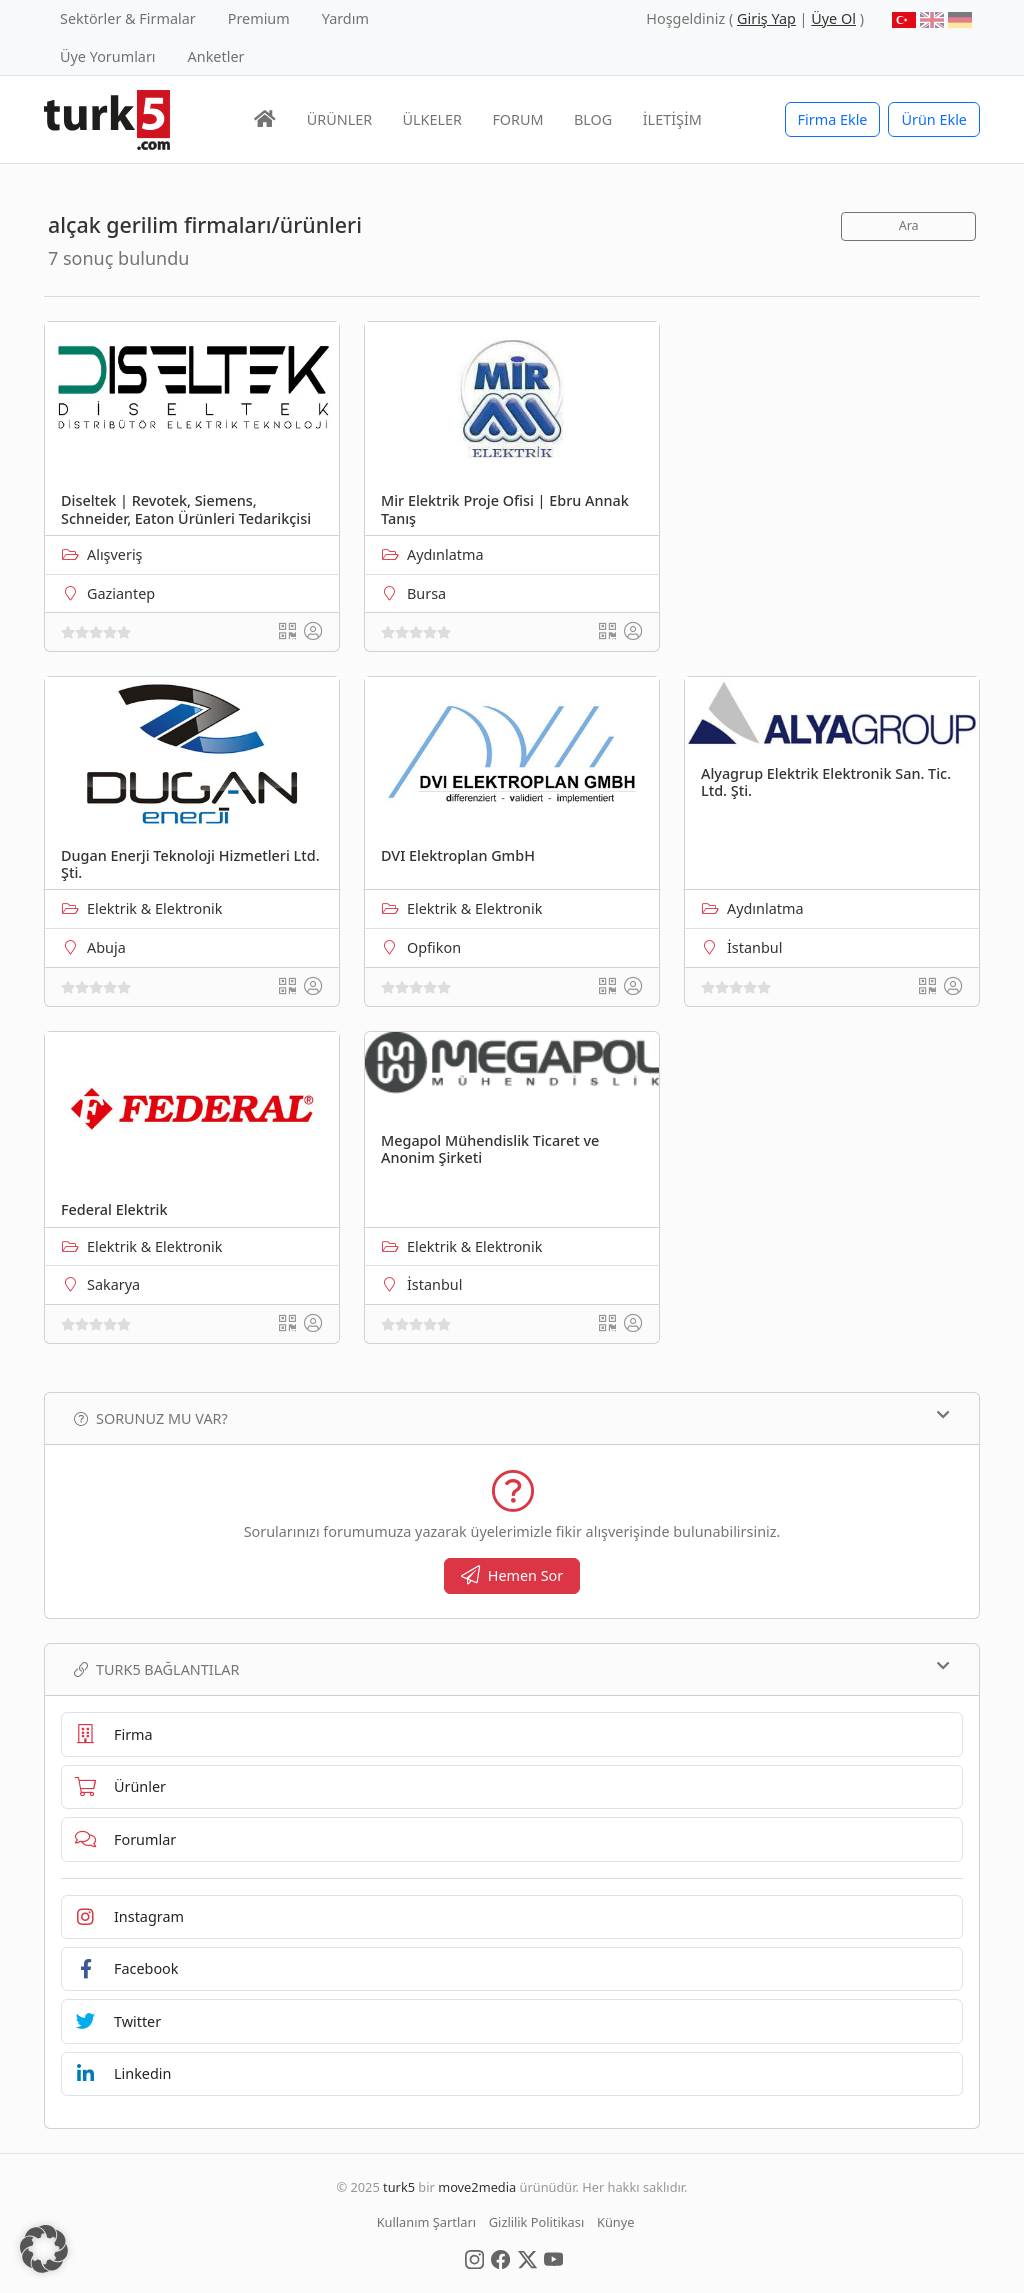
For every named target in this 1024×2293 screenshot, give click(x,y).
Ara (909, 225)
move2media (477, 2187)
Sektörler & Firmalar (128, 18)
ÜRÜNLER (339, 119)
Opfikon (434, 947)
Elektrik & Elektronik (154, 908)
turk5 (399, 2187)
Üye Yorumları (108, 56)
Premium (259, 18)
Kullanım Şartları (426, 2222)
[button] (44, 2249)
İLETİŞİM (672, 119)
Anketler (216, 56)
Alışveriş (115, 554)
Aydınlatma (445, 554)
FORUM (517, 119)
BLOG (593, 119)
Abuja (106, 947)
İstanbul (754, 947)
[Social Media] (474, 2258)
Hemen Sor (512, 1575)
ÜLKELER (432, 119)
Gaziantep (121, 593)
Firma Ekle (833, 119)
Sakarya (113, 1284)
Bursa (426, 593)
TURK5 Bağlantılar (512, 1669)
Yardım (345, 18)
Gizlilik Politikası (536, 2222)
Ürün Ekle (934, 119)
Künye (615, 2222)
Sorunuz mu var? (512, 1418)
